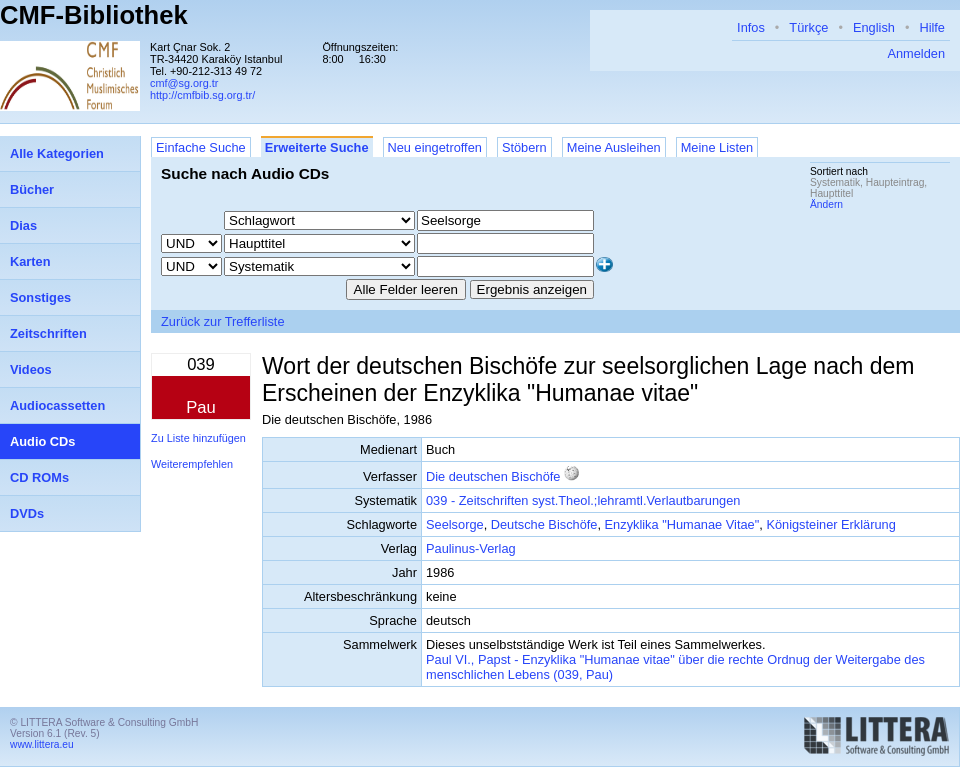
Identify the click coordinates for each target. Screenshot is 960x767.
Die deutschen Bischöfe (493, 476)
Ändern (826, 204)
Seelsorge (455, 524)
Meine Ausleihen (614, 147)
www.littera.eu (42, 744)
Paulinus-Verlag (471, 548)
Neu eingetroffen (435, 147)
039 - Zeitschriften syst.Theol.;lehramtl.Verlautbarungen (583, 500)
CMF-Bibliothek (94, 15)
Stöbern (524, 147)
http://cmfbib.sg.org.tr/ (202, 95)
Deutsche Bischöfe (544, 524)
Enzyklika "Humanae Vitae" (682, 524)
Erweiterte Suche (317, 147)
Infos (751, 27)
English (874, 27)
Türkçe (808, 27)
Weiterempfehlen (192, 464)
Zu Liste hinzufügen (198, 438)
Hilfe (932, 27)
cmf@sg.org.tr (184, 83)
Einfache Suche (201, 147)
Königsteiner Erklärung (830, 524)
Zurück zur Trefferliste (223, 321)
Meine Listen (717, 147)
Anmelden (916, 53)
